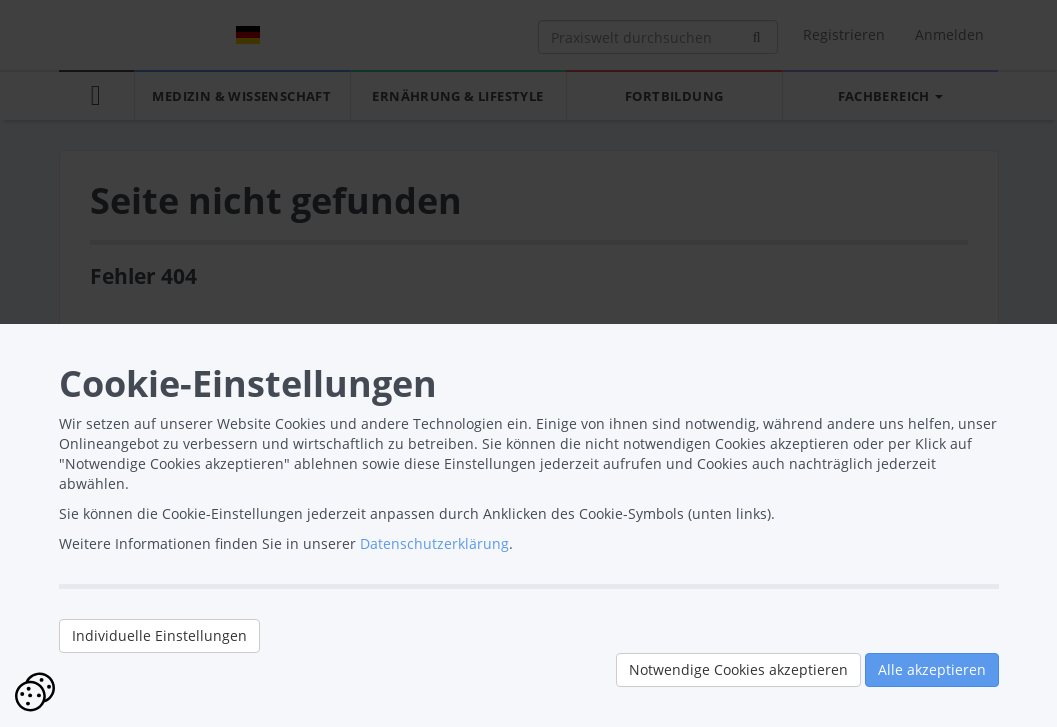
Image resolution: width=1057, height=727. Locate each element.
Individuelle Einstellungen (159, 635)
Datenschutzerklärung (434, 543)
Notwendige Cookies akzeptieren (738, 669)
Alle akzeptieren (932, 669)
